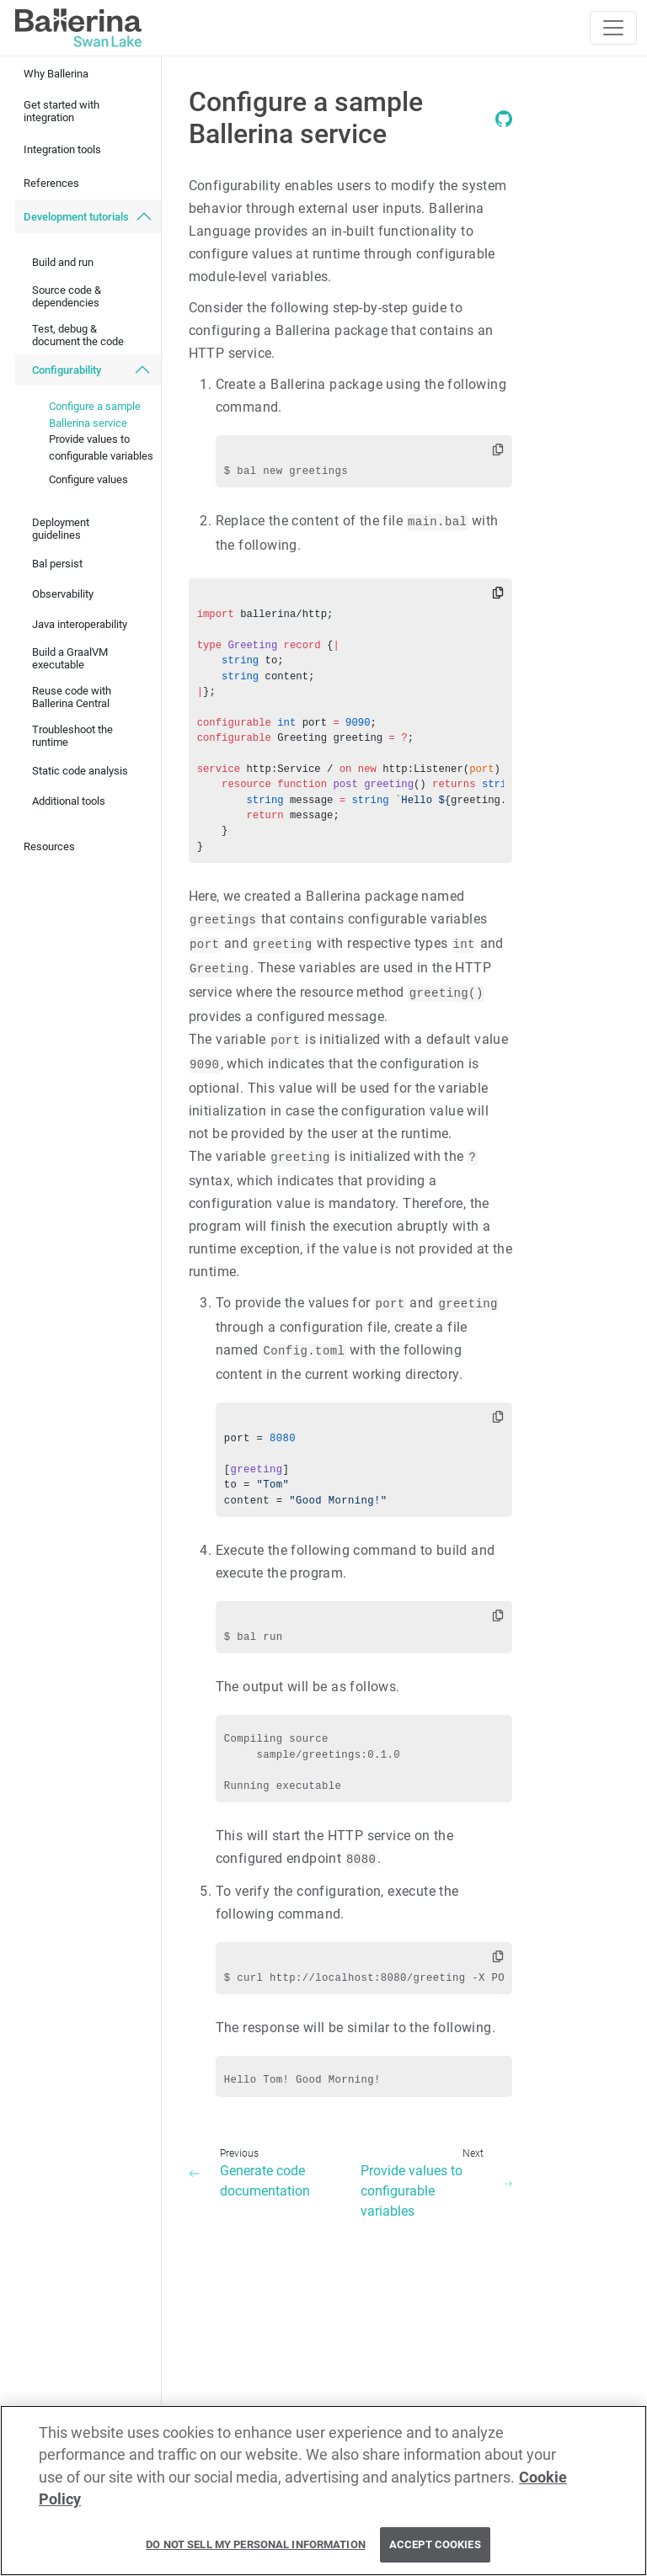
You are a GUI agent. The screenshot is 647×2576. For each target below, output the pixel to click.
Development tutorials (76, 216)
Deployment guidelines (60, 528)
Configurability (66, 370)
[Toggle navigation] (613, 28)
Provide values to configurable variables (101, 447)
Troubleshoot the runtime (72, 735)
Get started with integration (61, 111)
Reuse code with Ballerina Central (71, 697)
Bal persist (57, 563)
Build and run (63, 262)
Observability (63, 594)
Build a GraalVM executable (70, 658)
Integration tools (62, 149)
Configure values (88, 479)
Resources (49, 846)
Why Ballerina (56, 73)
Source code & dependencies (66, 296)
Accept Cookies (435, 2552)
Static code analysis (80, 770)
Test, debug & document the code (78, 335)
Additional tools (68, 801)
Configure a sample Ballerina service (95, 414)
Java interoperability (79, 624)
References (51, 183)
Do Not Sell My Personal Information (256, 2552)
